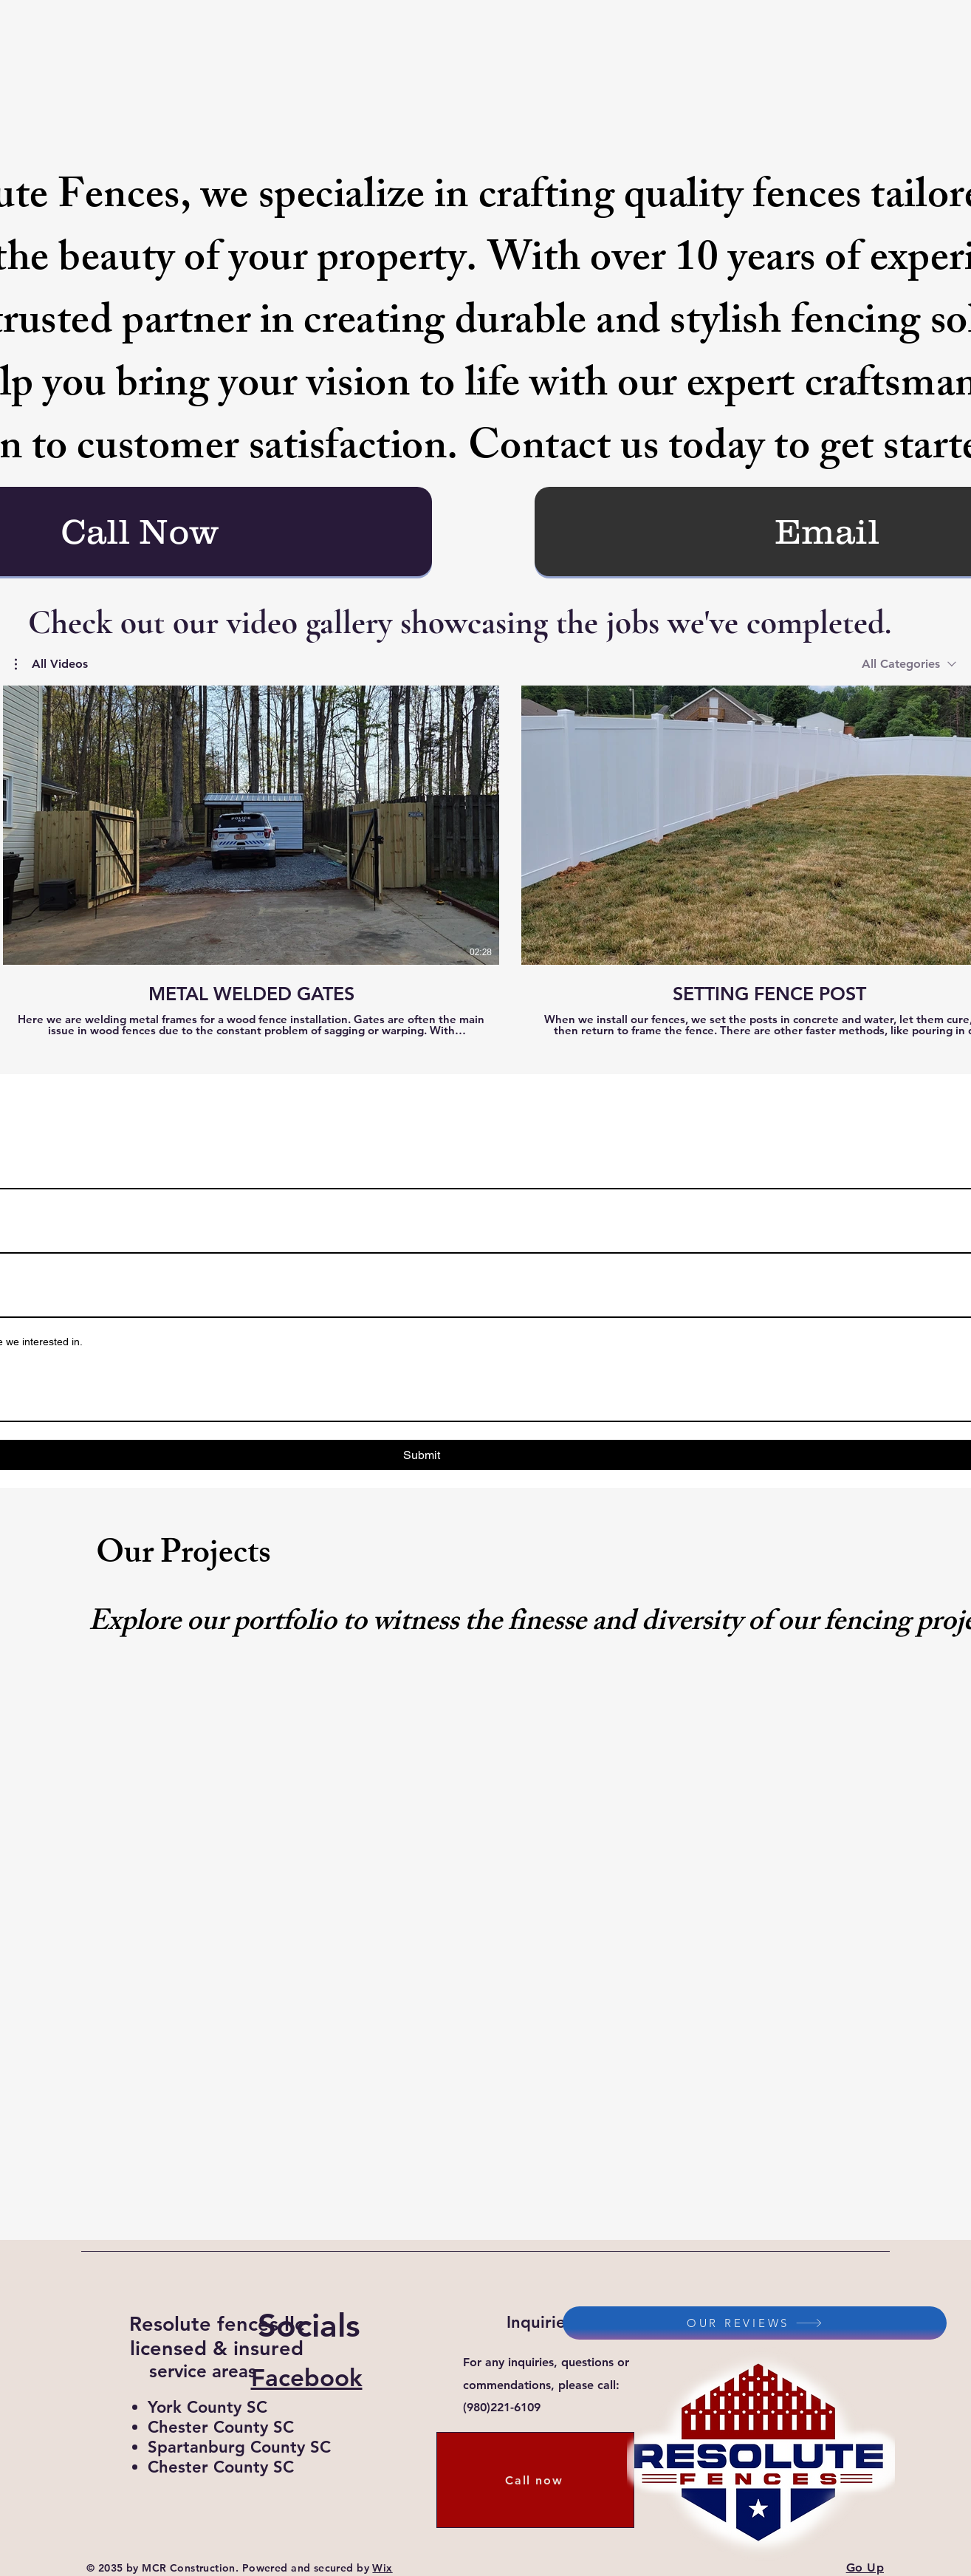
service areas (202, 2371)
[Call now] (535, 2480)
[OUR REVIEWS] (755, 2323)
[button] (51, 664)
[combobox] (909, 664)
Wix (382, 2568)
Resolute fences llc (216, 2324)
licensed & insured (216, 2348)
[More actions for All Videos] (51, 664)
